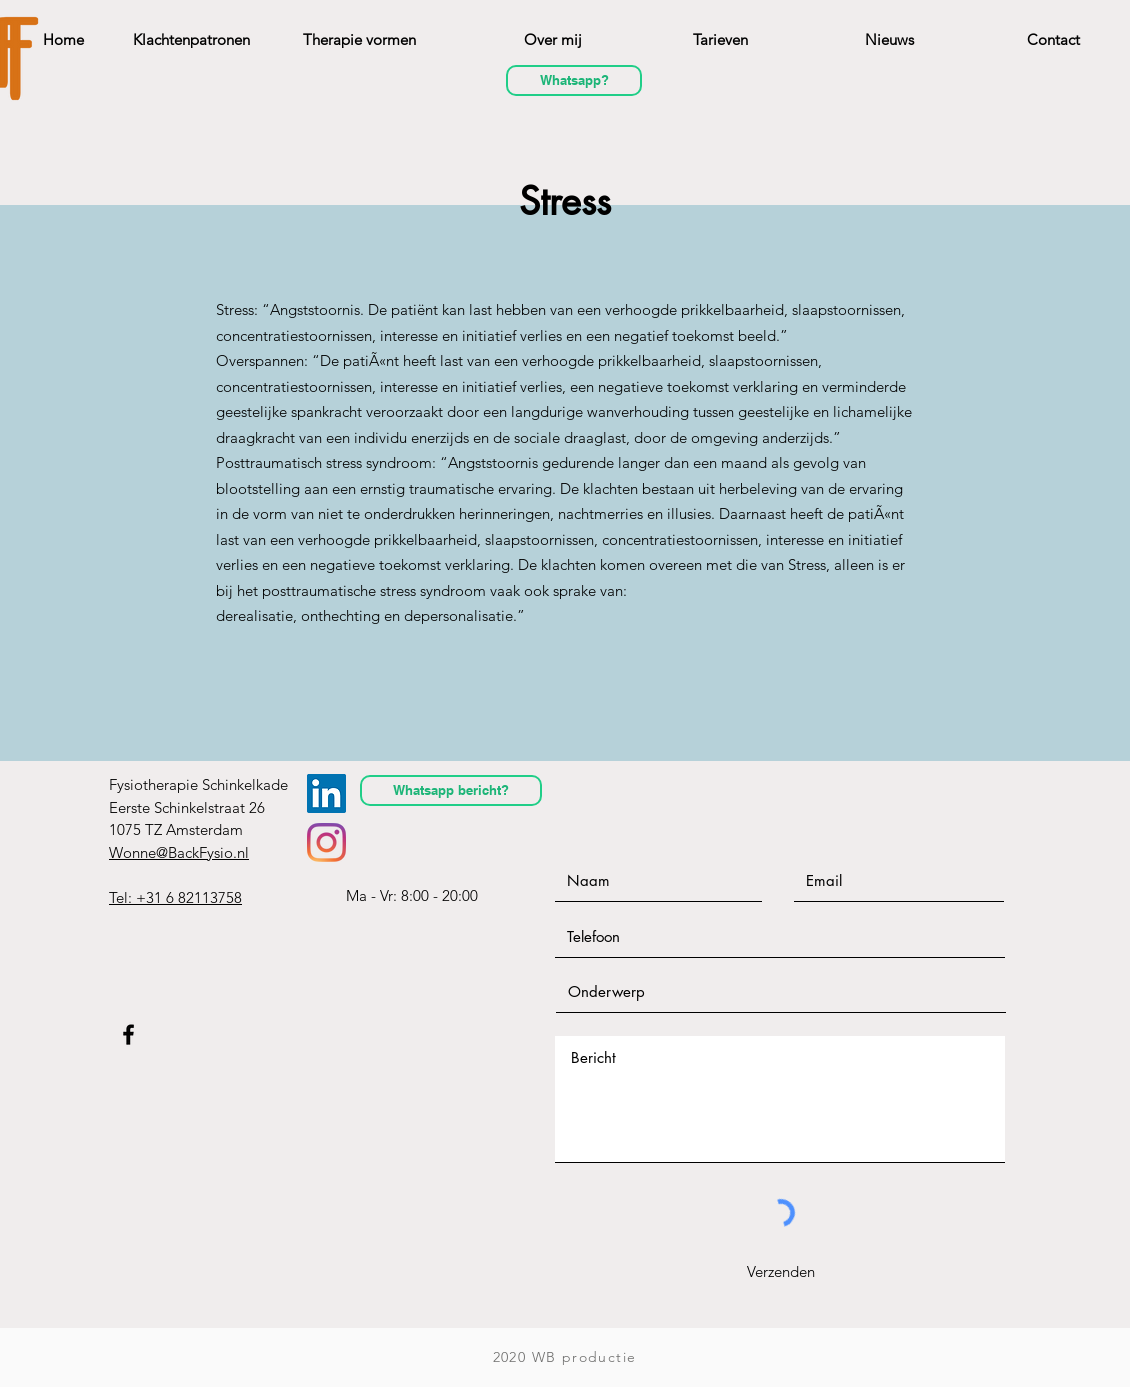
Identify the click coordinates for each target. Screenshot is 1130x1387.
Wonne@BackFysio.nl (179, 852)
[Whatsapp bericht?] (451, 790)
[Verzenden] (780, 1271)
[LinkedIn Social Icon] (326, 793)
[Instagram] (326, 842)
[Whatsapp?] (574, 80)
